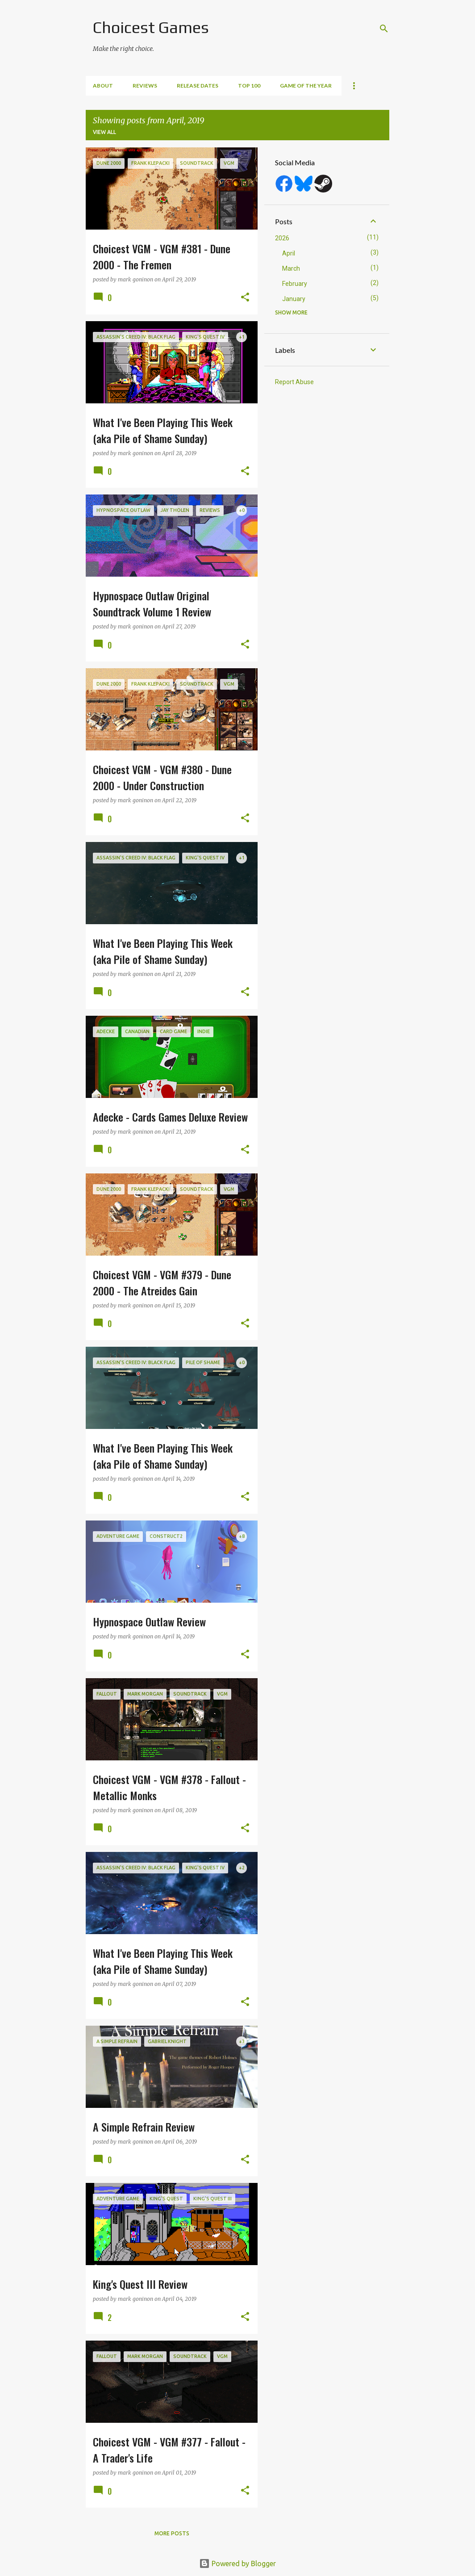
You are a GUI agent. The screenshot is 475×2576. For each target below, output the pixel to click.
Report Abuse (294, 381)
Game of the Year (306, 85)
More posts (171, 2533)
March (291, 268)
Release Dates (197, 85)
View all (104, 132)
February (294, 283)
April (288, 253)
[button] (245, 298)
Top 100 (249, 85)
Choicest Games (151, 27)
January (293, 298)
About (103, 85)
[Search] (384, 28)
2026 (282, 238)
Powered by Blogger (237, 2563)
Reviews (145, 85)
